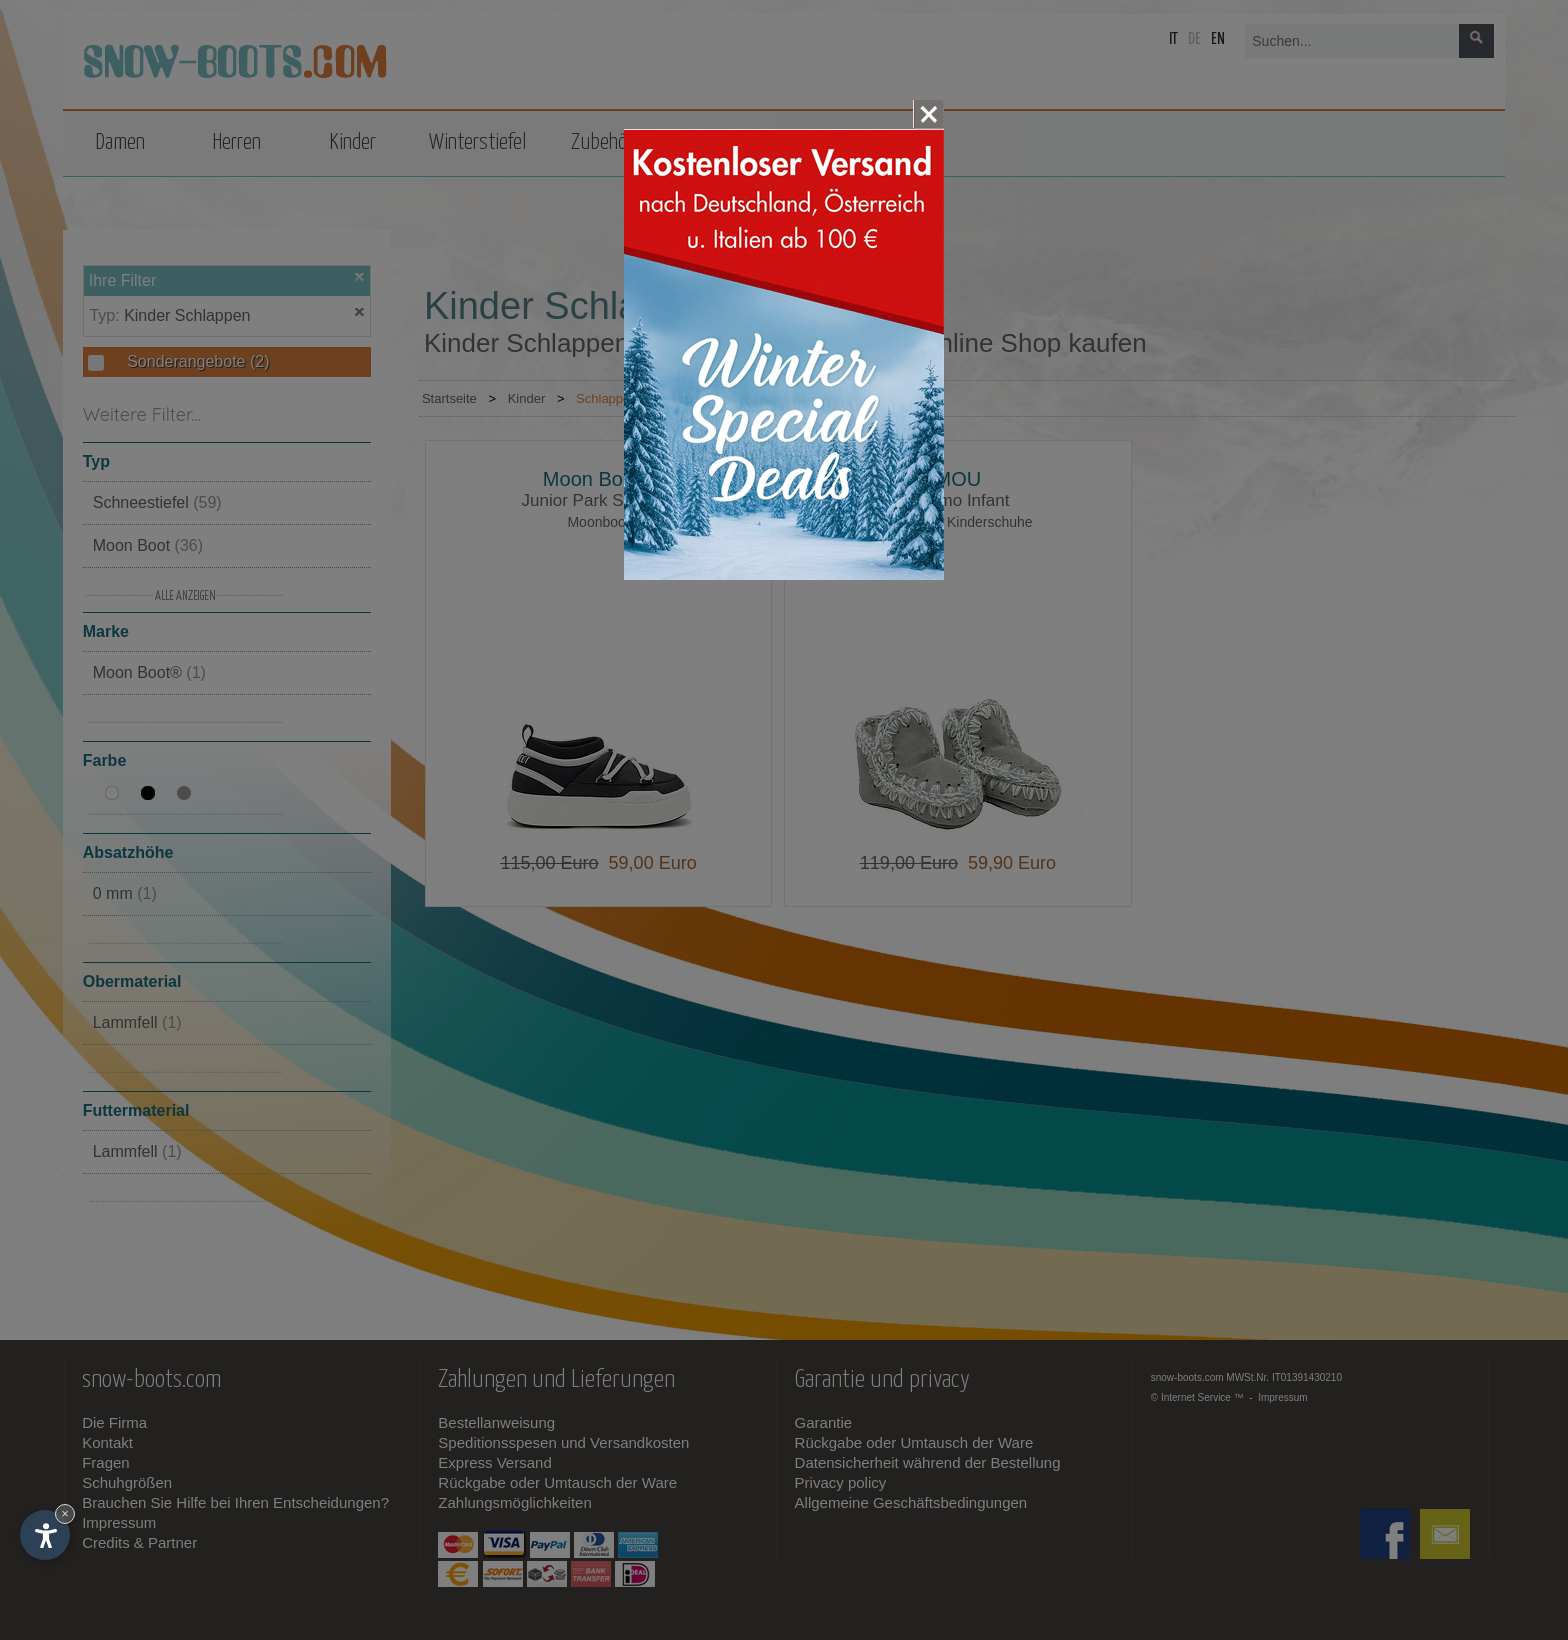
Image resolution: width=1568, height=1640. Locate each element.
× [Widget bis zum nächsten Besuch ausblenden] (65, 1513)
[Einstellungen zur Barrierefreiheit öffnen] (45, 1535)
